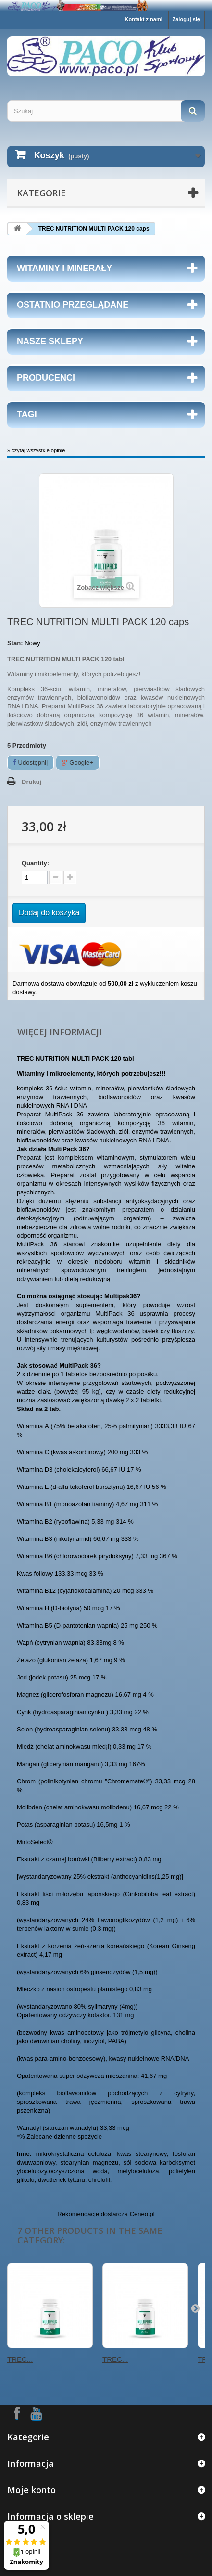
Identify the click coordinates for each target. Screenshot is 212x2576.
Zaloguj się (186, 19)
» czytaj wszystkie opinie (36, 450)
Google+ (77, 762)
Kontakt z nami (143, 19)
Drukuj (31, 781)
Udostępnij (30, 762)
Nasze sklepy (50, 341)
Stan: (15, 643)
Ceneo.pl (142, 2213)
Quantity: (35, 863)
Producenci (46, 378)
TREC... (20, 2359)
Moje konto (31, 2490)
